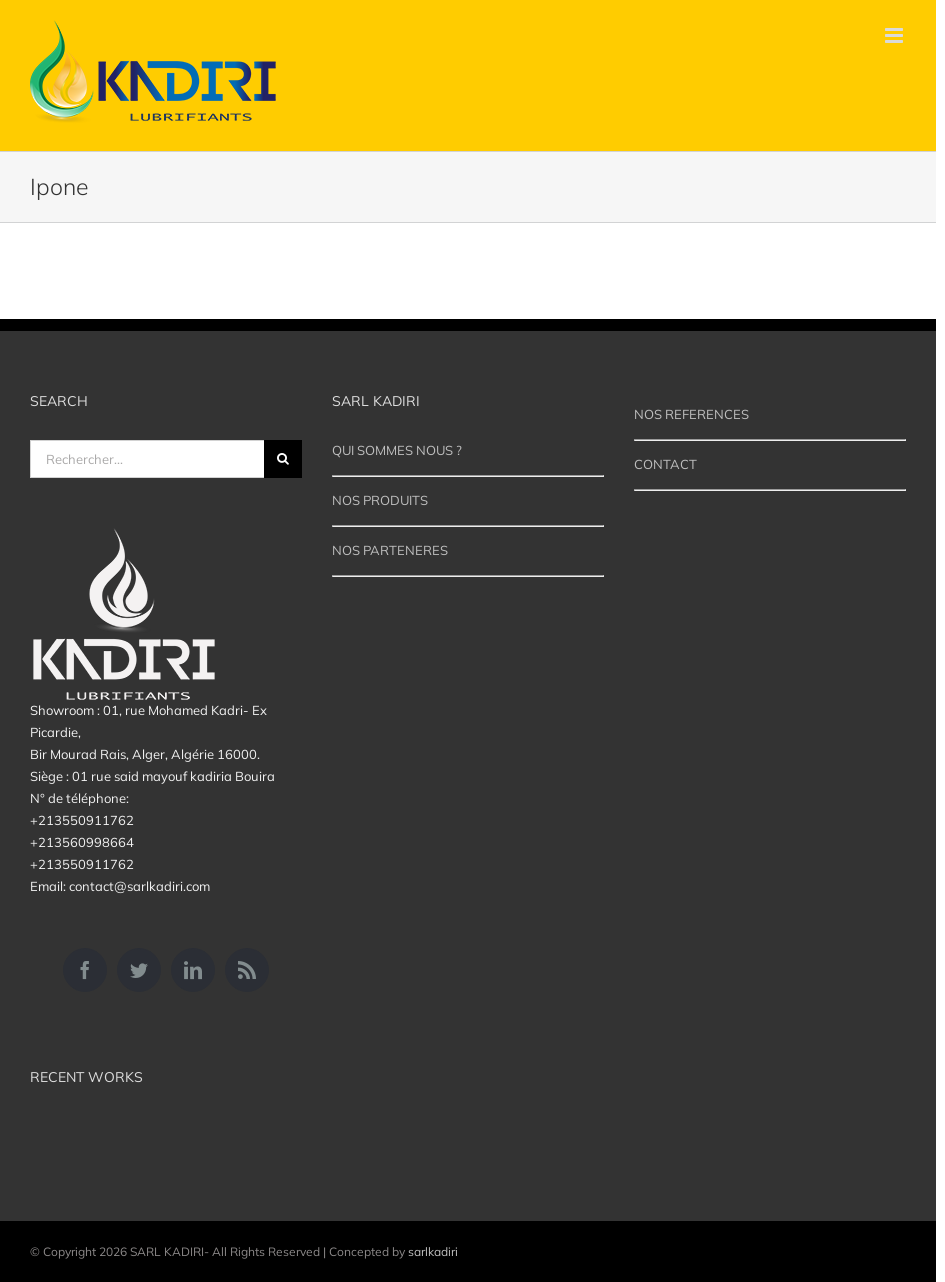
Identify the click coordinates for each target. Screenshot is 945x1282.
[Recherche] (283, 459)
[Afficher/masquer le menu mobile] (895, 35)
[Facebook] (85, 970)
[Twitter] (139, 970)
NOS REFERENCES (691, 414)
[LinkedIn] (193, 970)
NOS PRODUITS (380, 500)
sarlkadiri (433, 1251)
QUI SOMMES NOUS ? (397, 450)
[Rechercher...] (147, 459)
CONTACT (665, 464)
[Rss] (247, 970)
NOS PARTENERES (390, 550)
